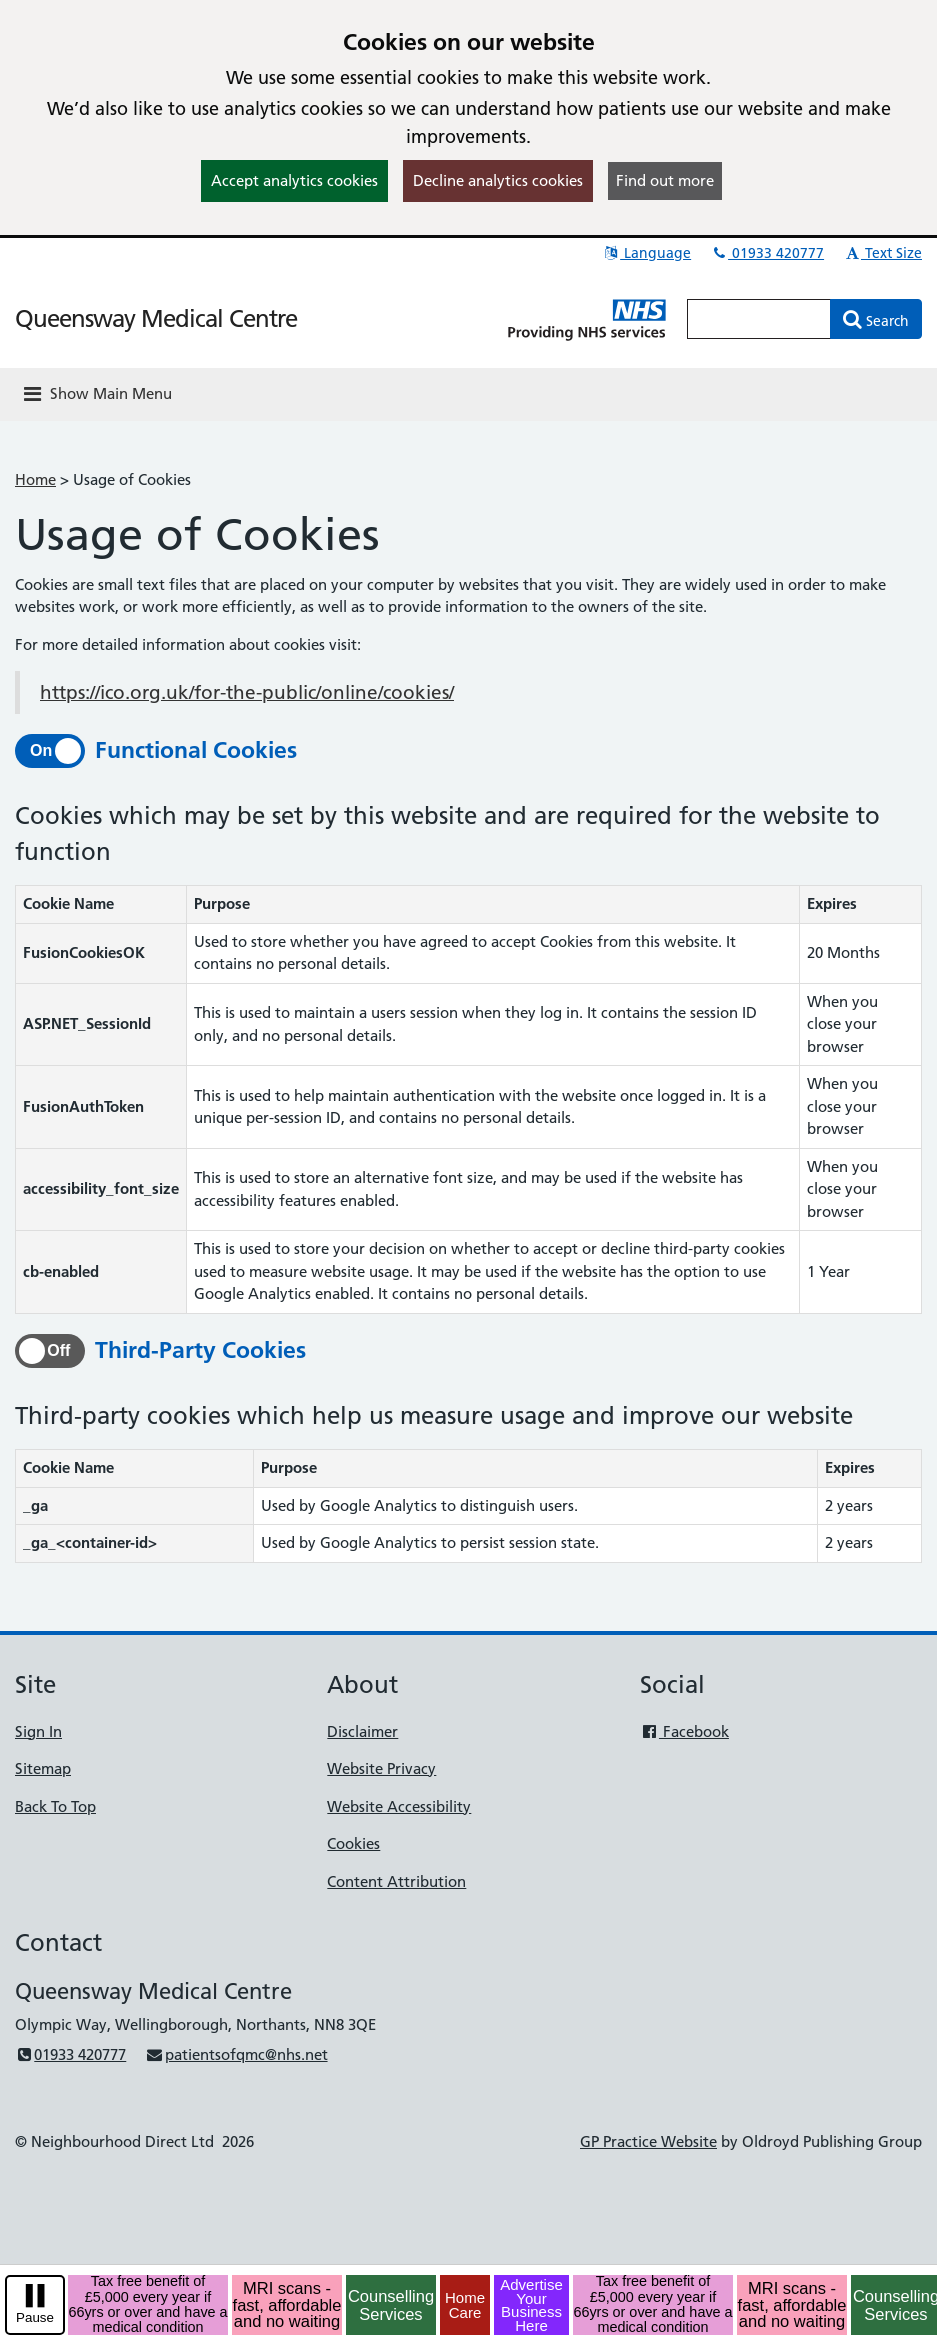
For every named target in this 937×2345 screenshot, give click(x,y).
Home (35, 479)
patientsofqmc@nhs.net (236, 2054)
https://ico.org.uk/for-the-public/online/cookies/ (247, 692)
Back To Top (55, 1806)
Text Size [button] (882, 253)
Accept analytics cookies (294, 180)
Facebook (684, 1731)
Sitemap (43, 1768)
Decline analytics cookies (498, 180)
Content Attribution (396, 1881)
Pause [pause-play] (35, 2317)
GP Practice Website (648, 2141)
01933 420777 (767, 253)
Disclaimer (362, 1731)
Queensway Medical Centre (156, 318)
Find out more (665, 180)
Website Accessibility (399, 1806)
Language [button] (646, 253)
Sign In (38, 1731)
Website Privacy (381, 1768)
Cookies (353, 1843)
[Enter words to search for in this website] (759, 319)
